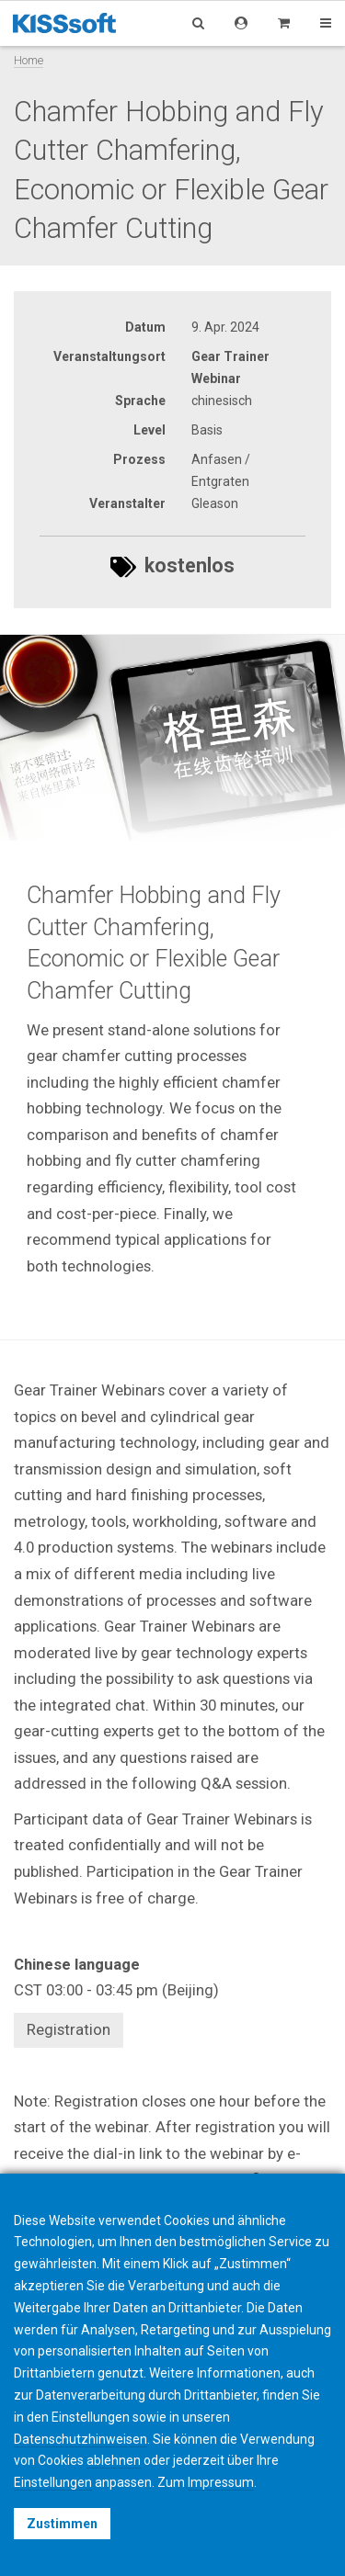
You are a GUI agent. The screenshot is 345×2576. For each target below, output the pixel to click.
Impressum (221, 2482)
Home (28, 60)
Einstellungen (53, 2482)
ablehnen (113, 2460)
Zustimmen (62, 2523)
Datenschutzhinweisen (80, 2439)
